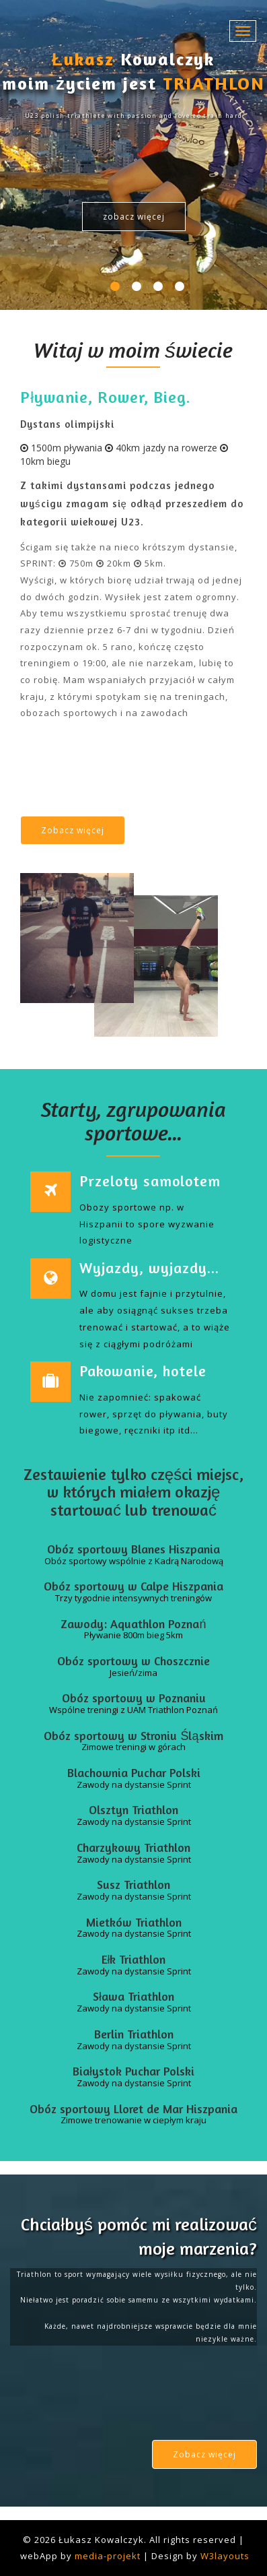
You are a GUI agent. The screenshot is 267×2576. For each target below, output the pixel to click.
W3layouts (225, 2556)
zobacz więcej (134, 216)
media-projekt (108, 2556)
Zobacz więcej (72, 830)
